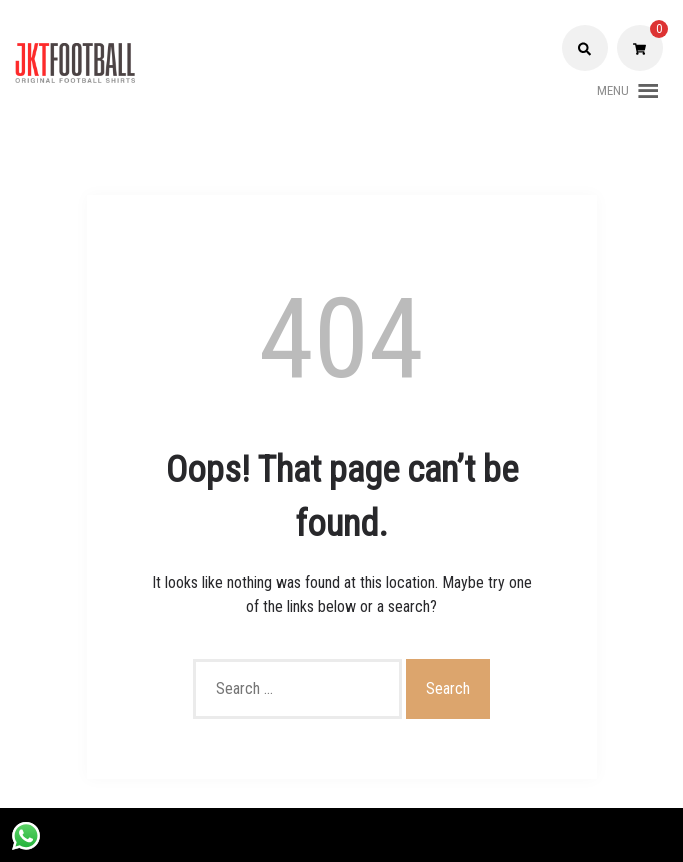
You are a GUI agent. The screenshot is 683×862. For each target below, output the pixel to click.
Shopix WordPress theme (419, 834)
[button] (613, 91)
